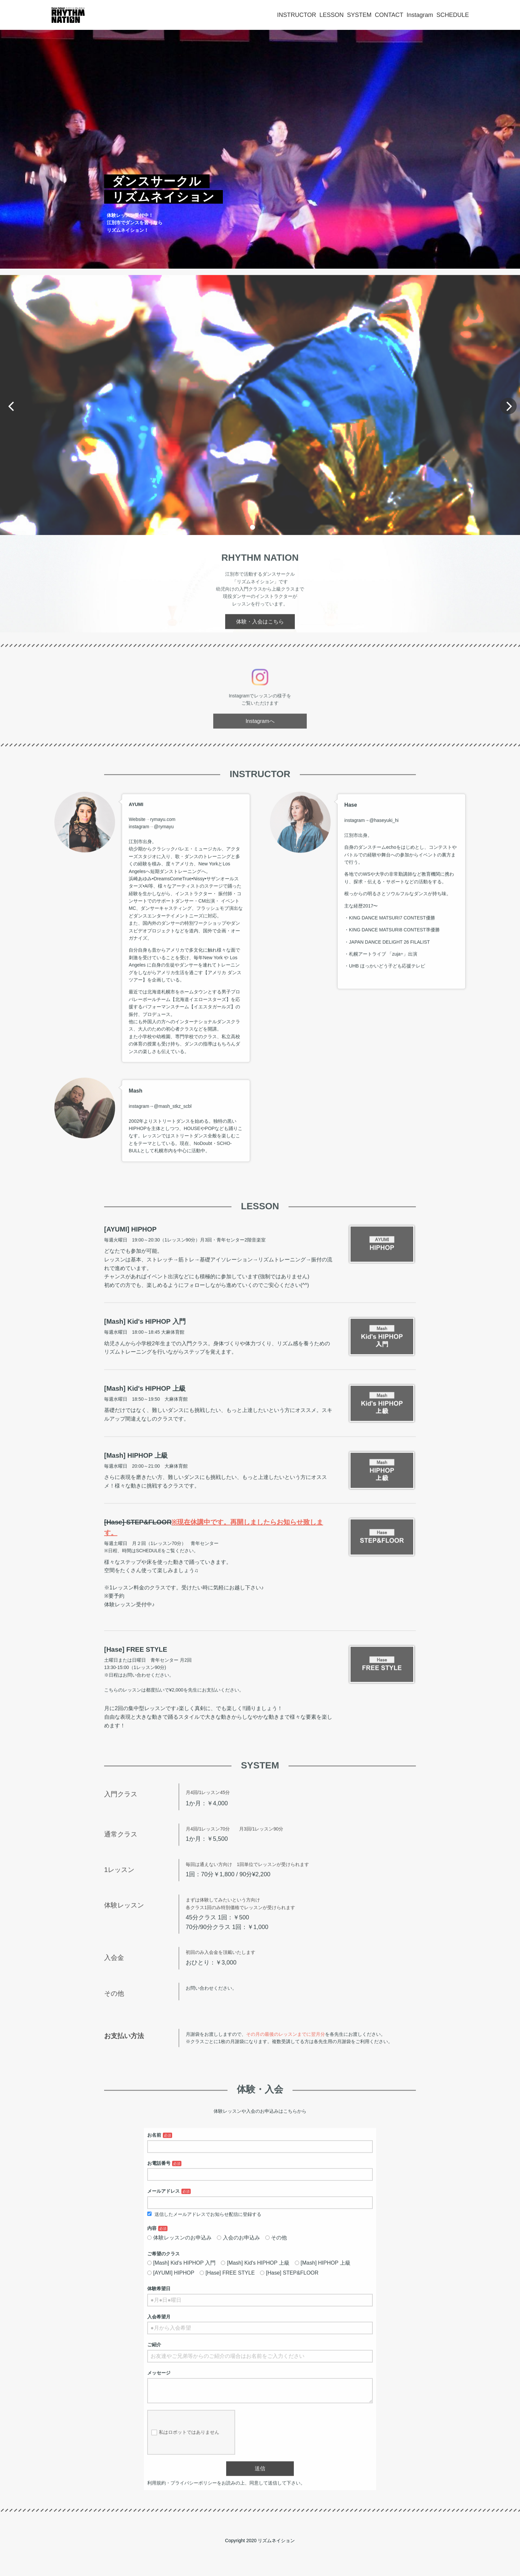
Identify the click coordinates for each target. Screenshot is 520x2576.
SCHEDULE (452, 15)
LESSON (331, 15)
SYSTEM (359, 15)
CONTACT (389, 15)
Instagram (420, 15)
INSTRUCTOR (296, 15)
